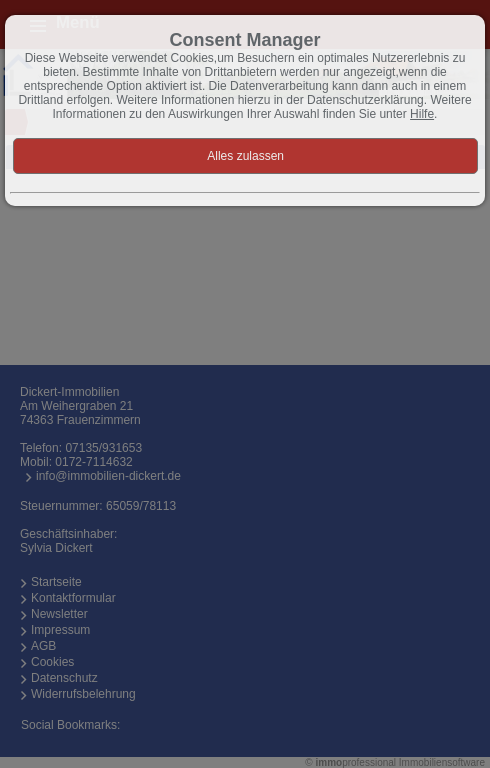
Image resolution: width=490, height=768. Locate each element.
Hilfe (422, 114)
